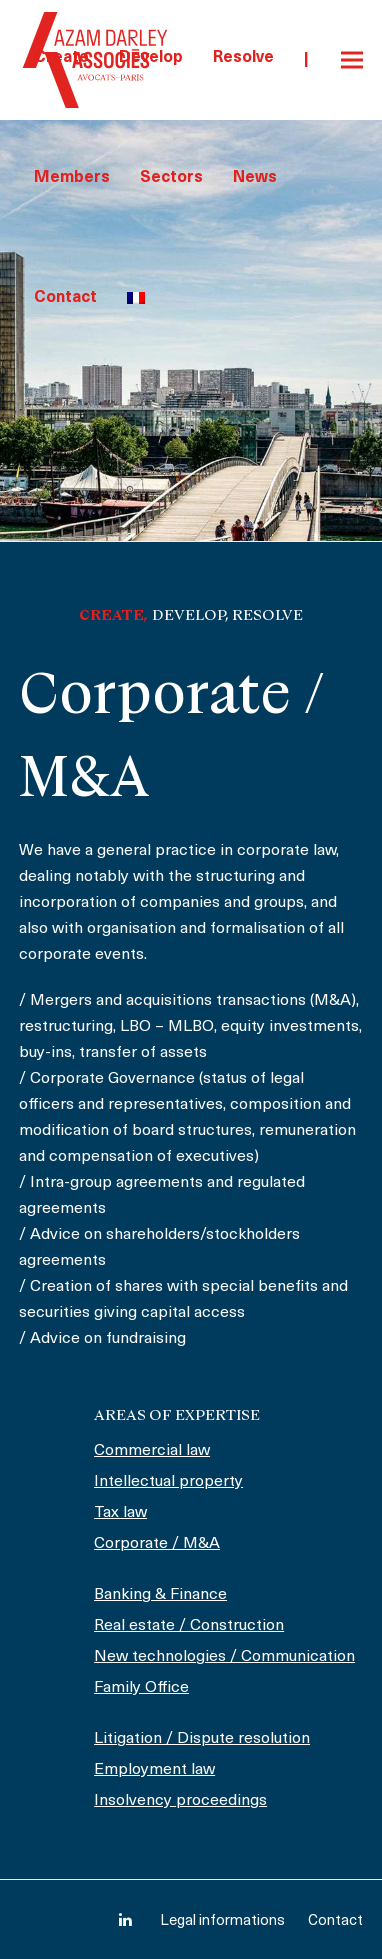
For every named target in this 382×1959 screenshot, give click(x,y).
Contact (335, 1921)
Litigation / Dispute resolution (202, 1739)
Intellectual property (168, 1482)
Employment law (154, 1770)
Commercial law (152, 1451)
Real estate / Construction (189, 1626)
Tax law (120, 1513)
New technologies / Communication (224, 1657)
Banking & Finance (160, 1595)
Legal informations (222, 1921)
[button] (352, 60)
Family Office (141, 1688)
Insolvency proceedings (180, 1801)
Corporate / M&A (157, 1544)
